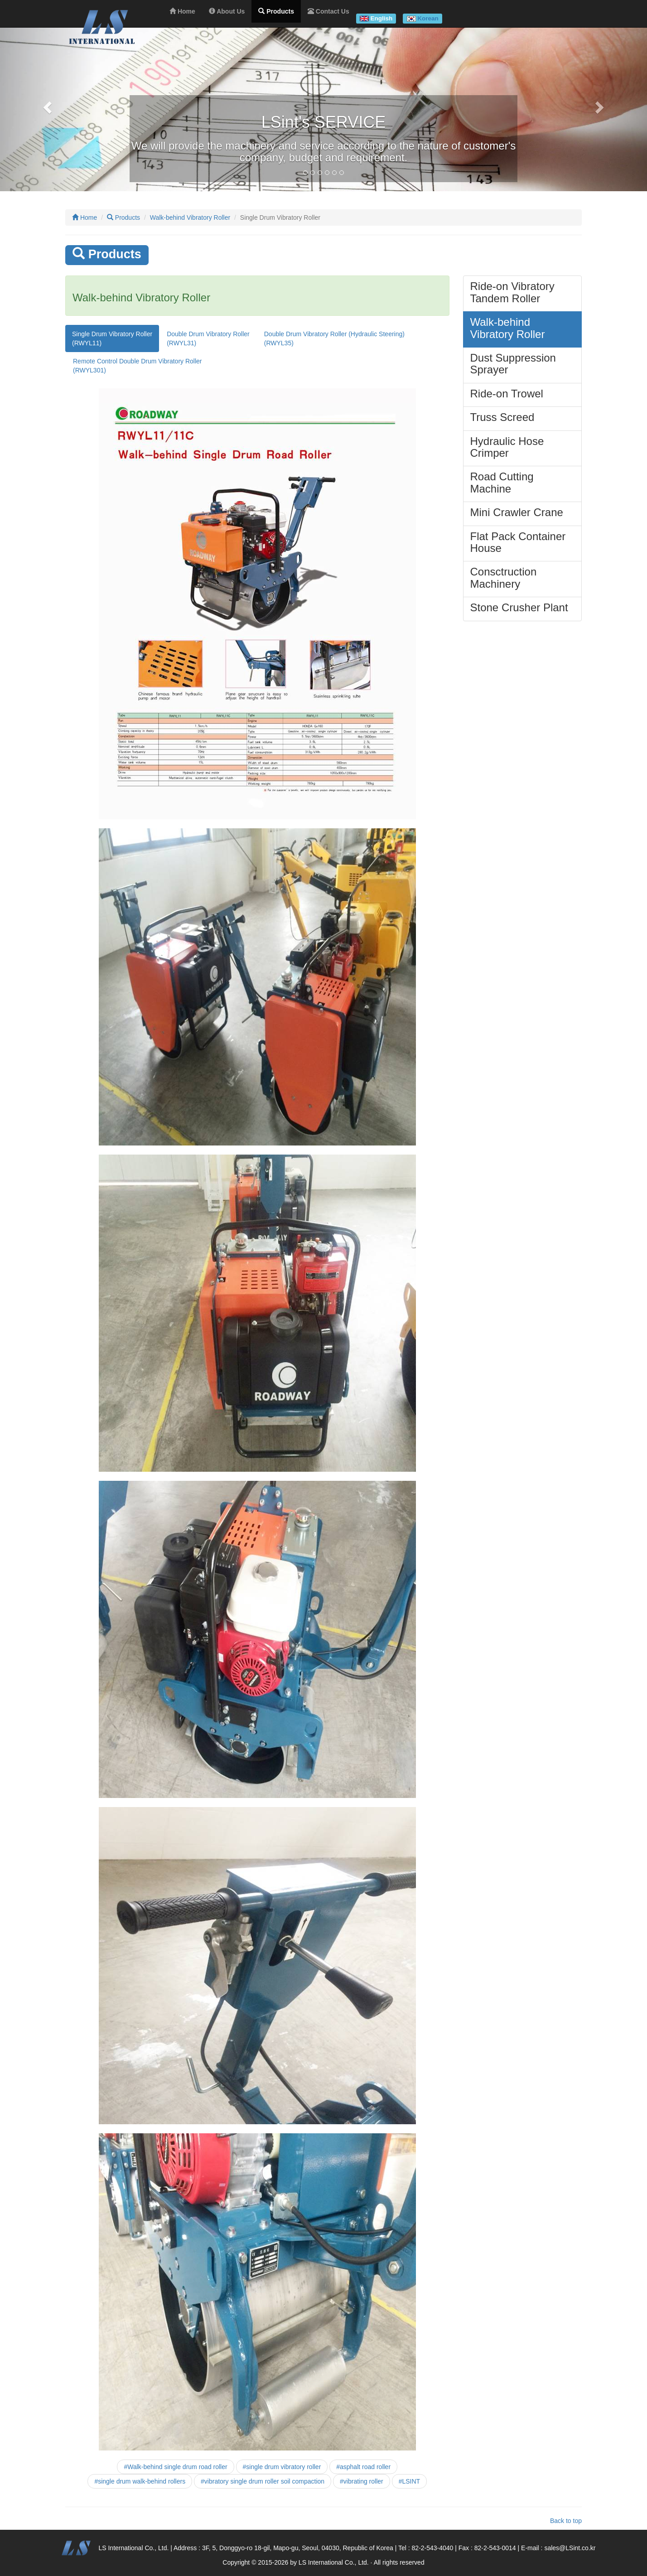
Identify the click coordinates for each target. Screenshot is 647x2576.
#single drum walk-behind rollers (139, 2481)
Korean (428, 18)
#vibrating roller (361, 2481)
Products (123, 217)
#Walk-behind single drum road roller (175, 2466)
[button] (48, 107)
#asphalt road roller (363, 2466)
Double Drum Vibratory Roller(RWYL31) (208, 338)
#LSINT (409, 2481)
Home (84, 217)
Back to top (566, 2520)
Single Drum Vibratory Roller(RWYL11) (112, 338)
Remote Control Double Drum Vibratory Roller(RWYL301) (137, 366)
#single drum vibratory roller (282, 2466)
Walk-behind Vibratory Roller (190, 217)
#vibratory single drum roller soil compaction (262, 2481)
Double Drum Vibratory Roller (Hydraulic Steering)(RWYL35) (334, 338)
